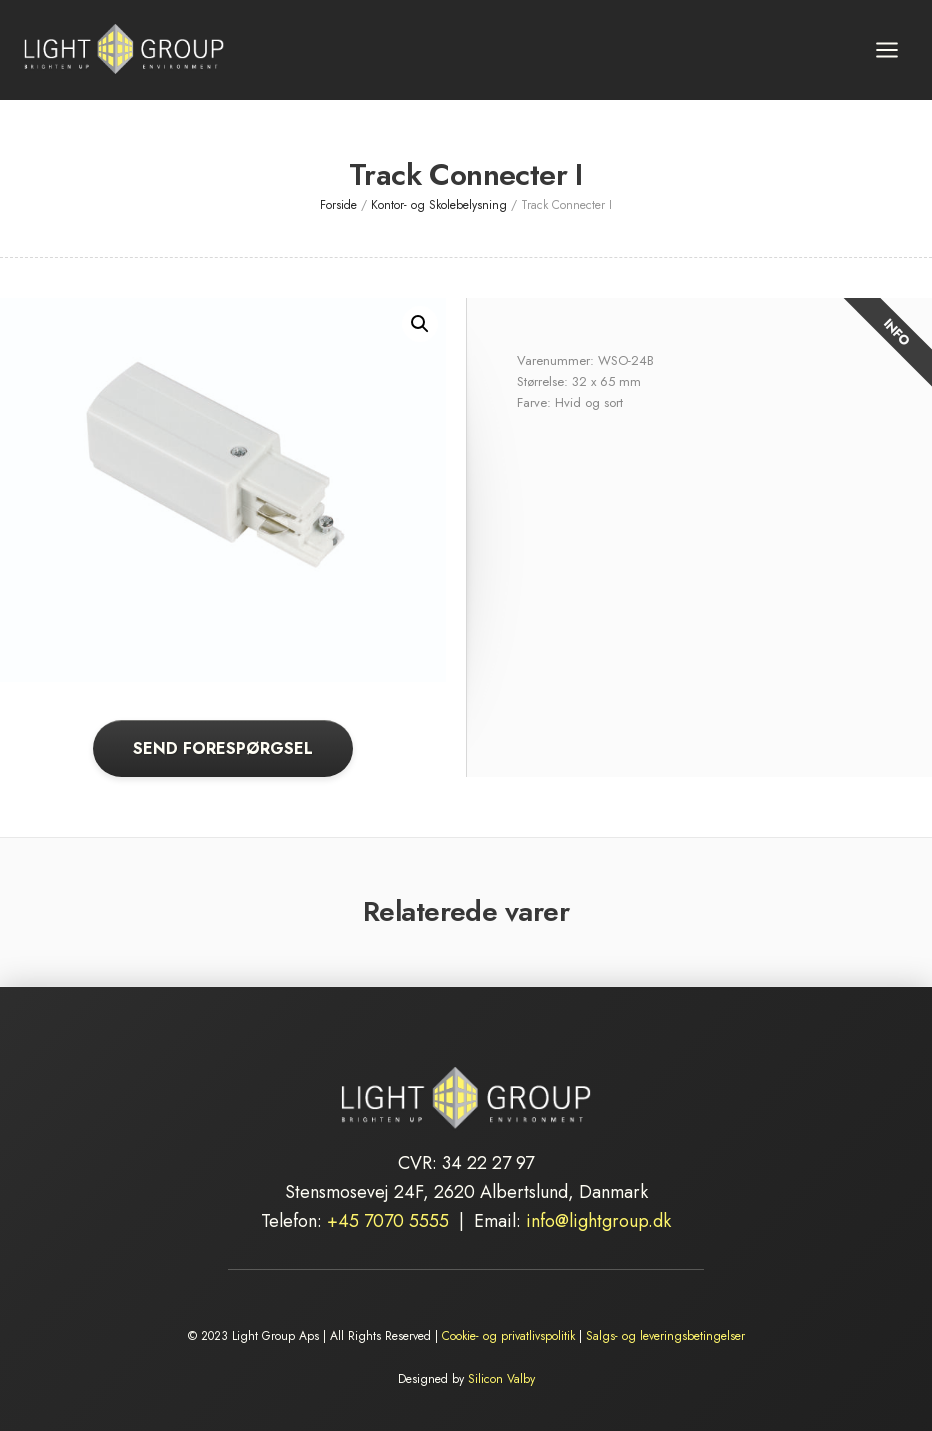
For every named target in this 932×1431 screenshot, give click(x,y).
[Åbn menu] (886, 49)
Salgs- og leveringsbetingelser (665, 1336)
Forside (338, 205)
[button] (420, 324)
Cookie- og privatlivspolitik (508, 1336)
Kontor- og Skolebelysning (439, 205)
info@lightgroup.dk (598, 1221)
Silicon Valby (501, 1379)
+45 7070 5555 (388, 1221)
